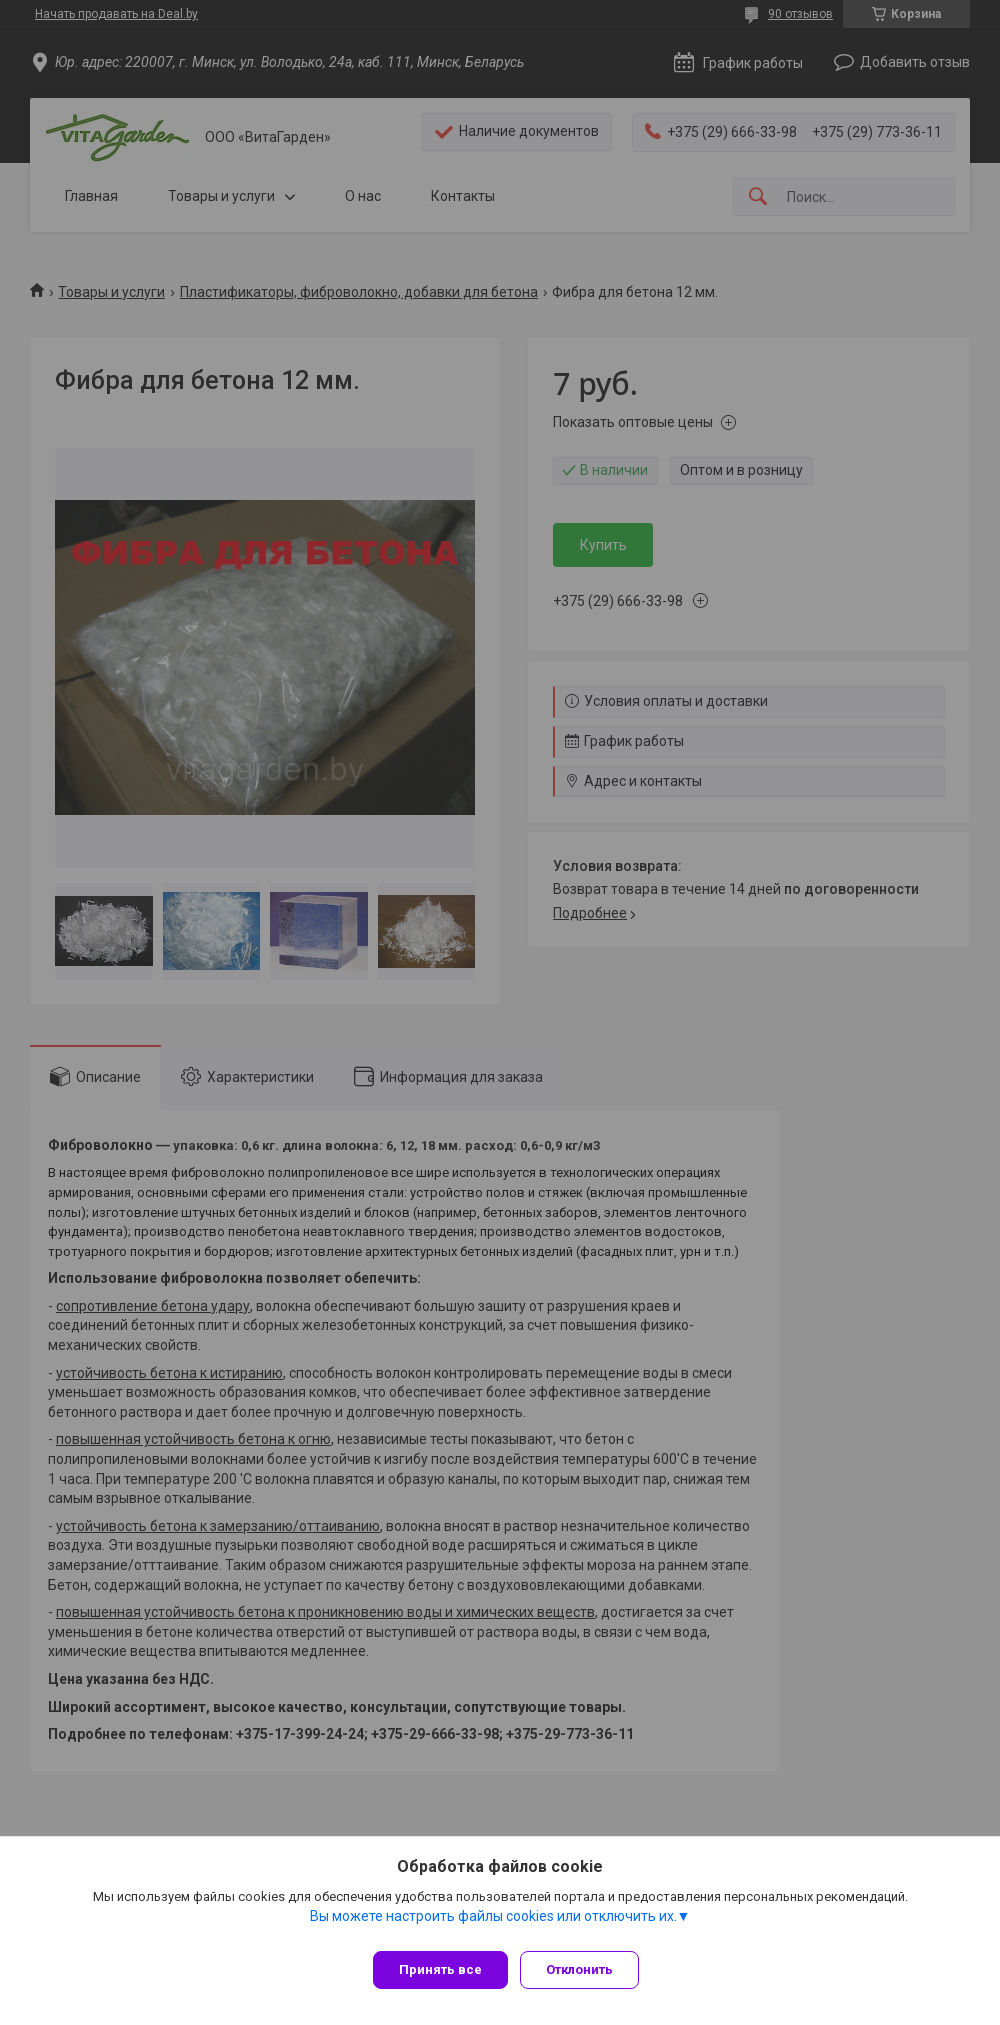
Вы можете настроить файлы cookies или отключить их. (493, 1924)
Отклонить (587, 1969)
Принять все (440, 1969)
